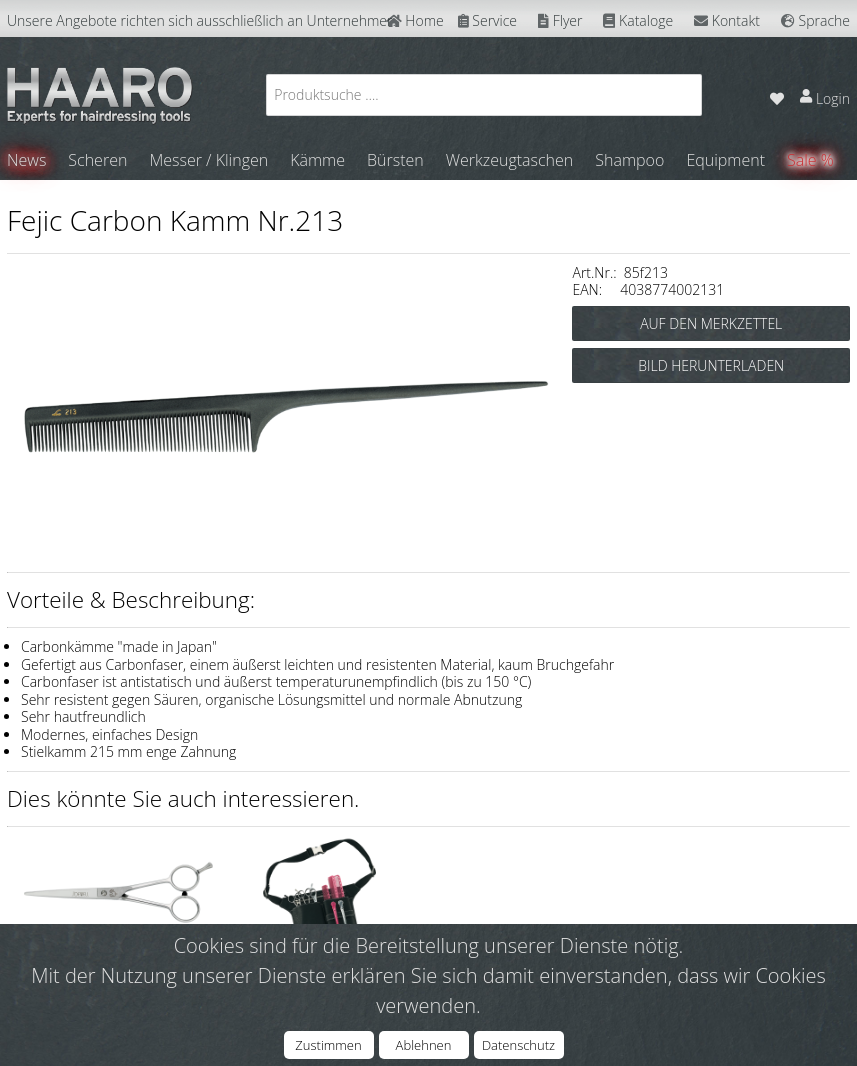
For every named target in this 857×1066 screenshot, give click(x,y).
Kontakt (727, 20)
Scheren (97, 160)
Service (487, 20)
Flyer (560, 20)
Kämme (317, 160)
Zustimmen (328, 1045)
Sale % (810, 160)
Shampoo (629, 160)
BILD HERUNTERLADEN (711, 365)
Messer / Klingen (208, 160)
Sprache (815, 20)
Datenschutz (518, 1045)
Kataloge (638, 20)
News (26, 160)
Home (415, 20)
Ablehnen (424, 1045)
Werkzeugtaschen (510, 160)
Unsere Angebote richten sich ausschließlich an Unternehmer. (201, 20)
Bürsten (395, 160)
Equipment (725, 160)
